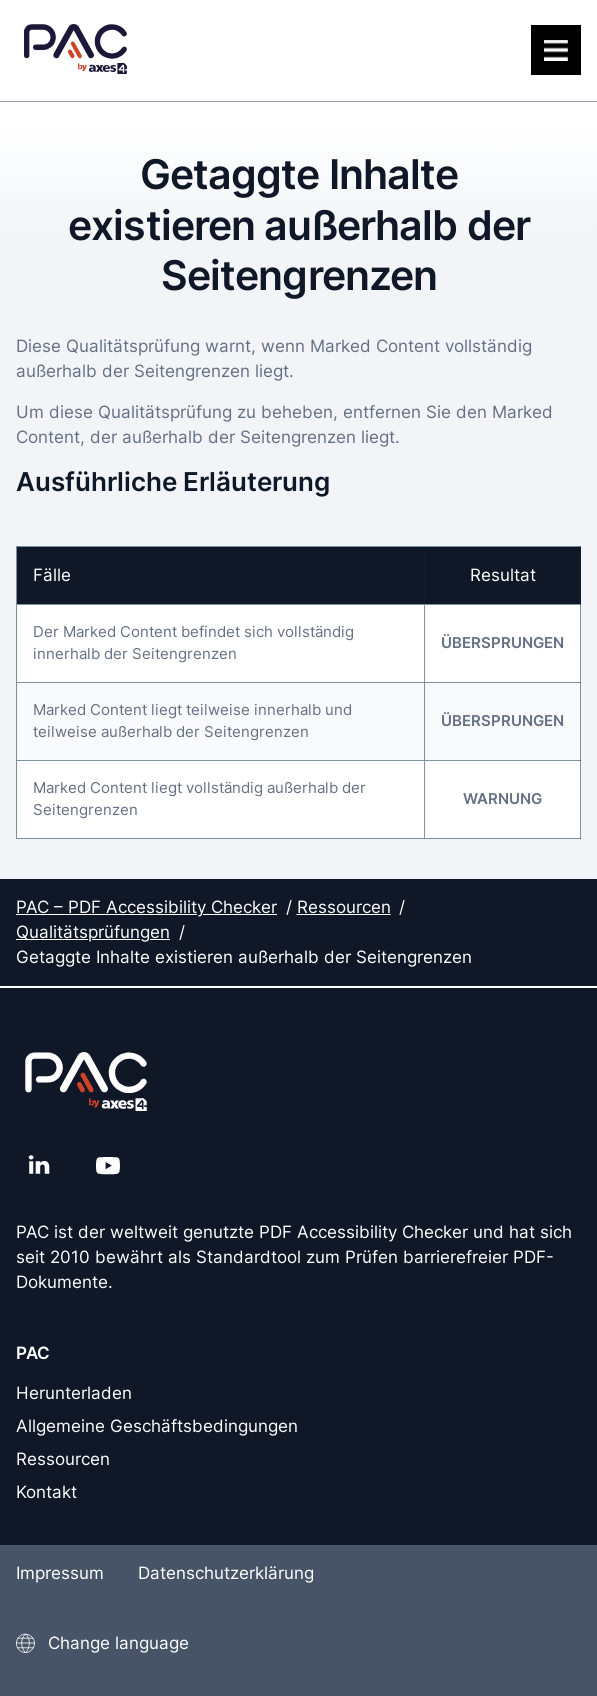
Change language (118, 1643)
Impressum (60, 1573)
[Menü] (556, 50)
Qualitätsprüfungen (93, 932)
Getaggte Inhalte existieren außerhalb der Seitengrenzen (244, 957)
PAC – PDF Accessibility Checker (146, 907)
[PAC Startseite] (75, 50)
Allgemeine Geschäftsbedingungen (157, 1426)
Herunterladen (74, 1393)
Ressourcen (344, 907)
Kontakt (46, 1492)
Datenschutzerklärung (226, 1573)
